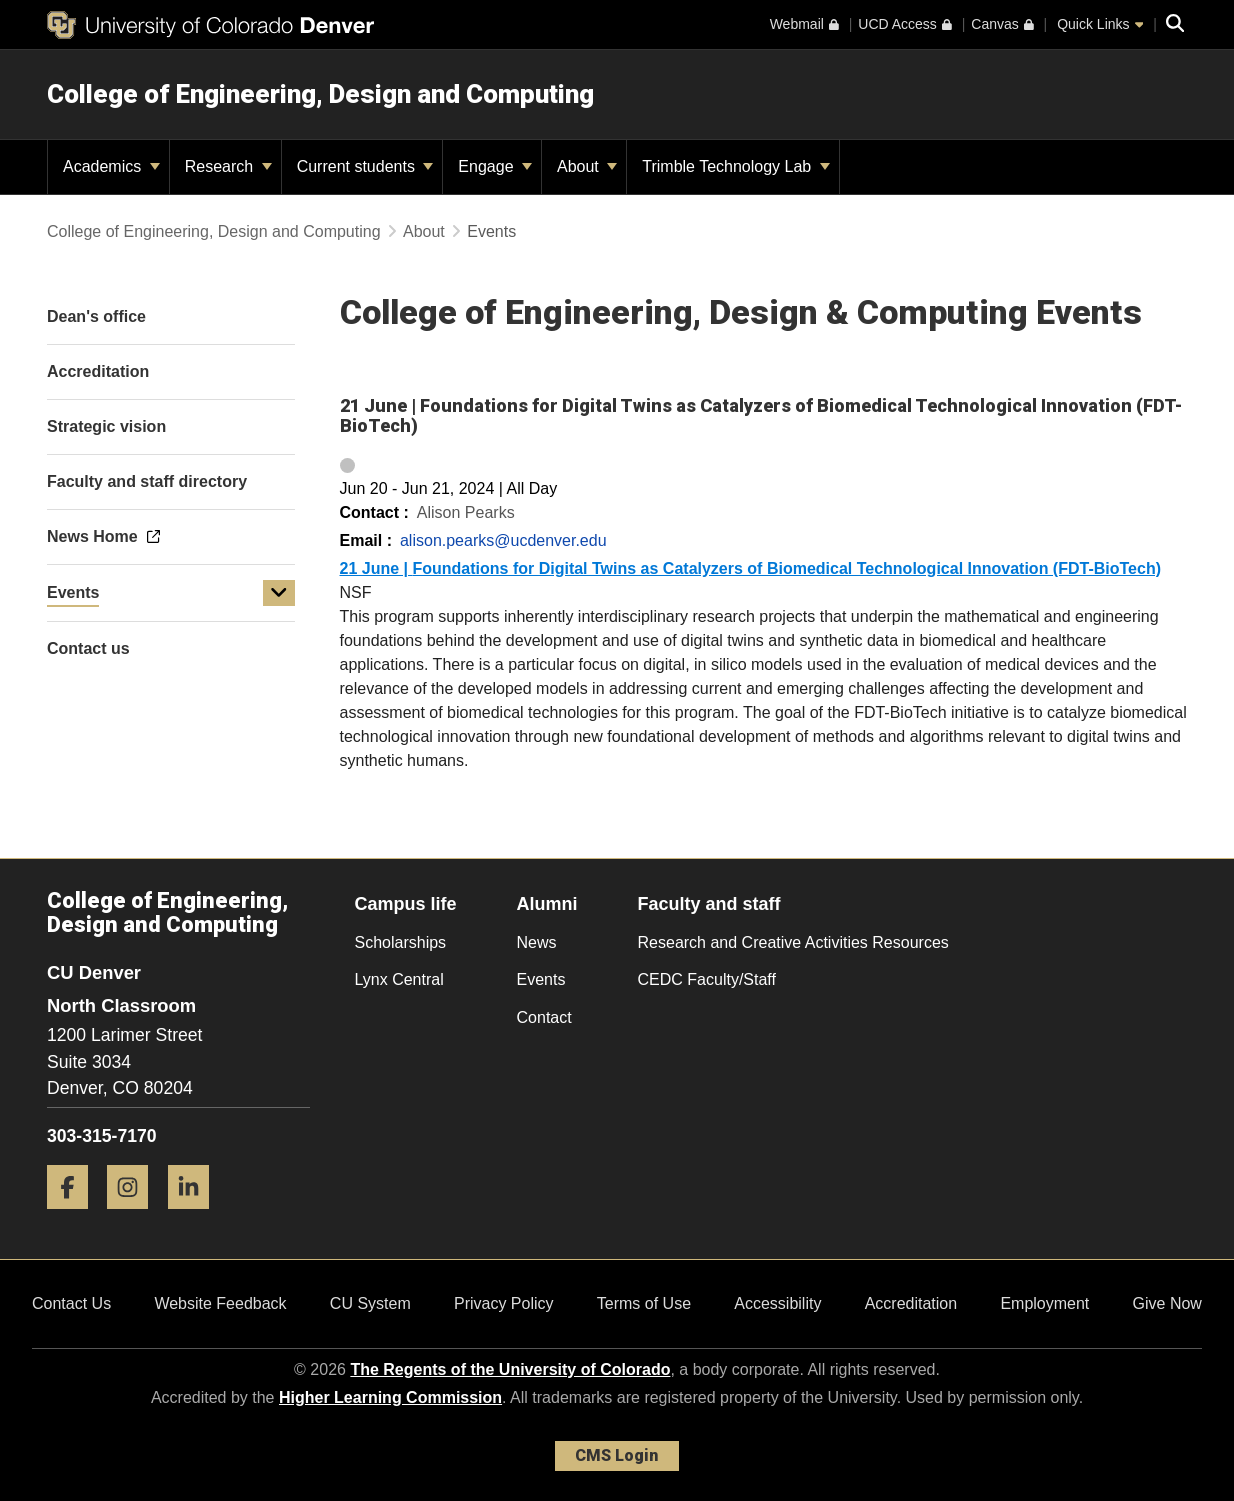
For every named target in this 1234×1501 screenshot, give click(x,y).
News (537, 942)
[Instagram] (135, 1216)
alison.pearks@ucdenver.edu (503, 540)
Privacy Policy (504, 1303)
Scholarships (401, 942)
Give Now (1167, 1303)
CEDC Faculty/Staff (707, 979)
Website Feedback (220, 1303)
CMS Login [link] (616, 1455)
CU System (370, 1303)
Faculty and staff (709, 904)
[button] (279, 593)
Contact (544, 1017)
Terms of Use (644, 1303)
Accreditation (911, 1303)
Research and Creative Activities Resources (793, 942)
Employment (1044, 1303)
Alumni (547, 904)
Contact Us (71, 1303)
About (587, 166)
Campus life (406, 904)
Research (228, 166)
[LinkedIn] (196, 1216)
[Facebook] (75, 1216)
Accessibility (777, 1303)
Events (73, 592)
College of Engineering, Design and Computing (320, 94)
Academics (111, 166)
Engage (495, 166)
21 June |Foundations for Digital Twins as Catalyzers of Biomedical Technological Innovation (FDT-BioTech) (750, 568)
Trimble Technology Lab (735, 166)
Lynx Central (399, 979)
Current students (365, 166)
